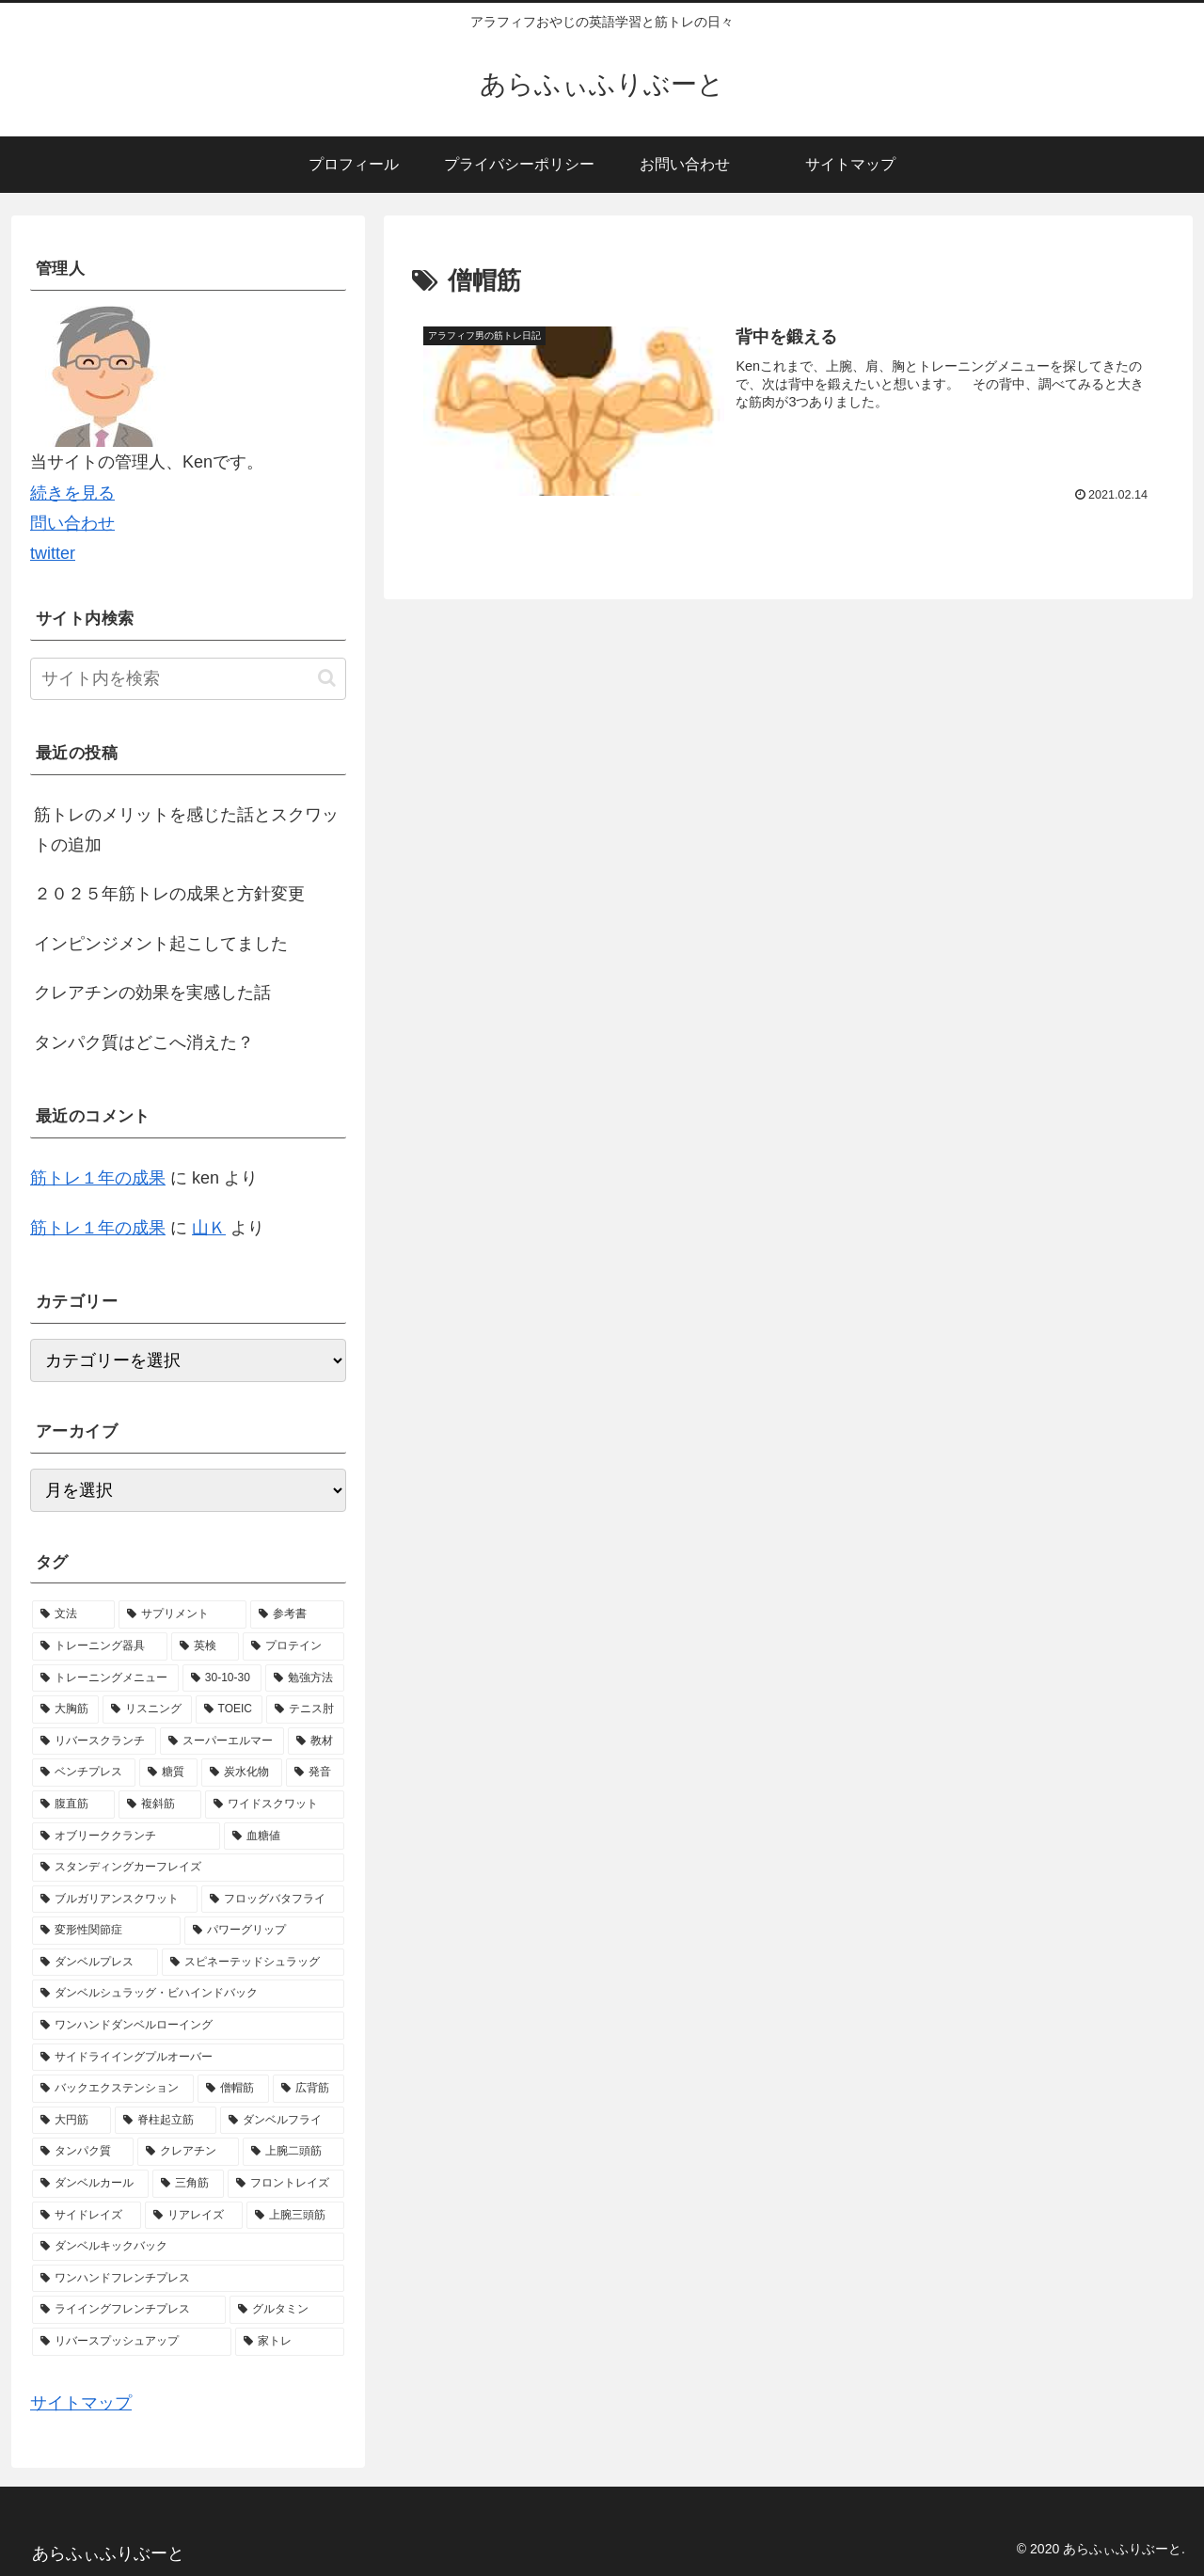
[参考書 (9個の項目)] (297, 1614)
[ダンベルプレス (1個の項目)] (95, 1962)
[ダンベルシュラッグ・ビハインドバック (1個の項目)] (188, 1994)
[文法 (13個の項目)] (73, 1614)
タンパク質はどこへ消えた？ (144, 1042)
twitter (52, 553)
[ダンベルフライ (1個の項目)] (282, 2121)
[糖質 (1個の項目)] (168, 1772)
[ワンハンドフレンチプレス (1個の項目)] (188, 2279)
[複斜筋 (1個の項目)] (160, 1804)
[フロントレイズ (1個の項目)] (286, 2184)
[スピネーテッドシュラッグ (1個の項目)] (253, 1962)
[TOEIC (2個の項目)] (229, 1709)
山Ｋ (209, 1227)
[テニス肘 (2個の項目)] (305, 1709)
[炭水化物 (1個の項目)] (241, 1772)
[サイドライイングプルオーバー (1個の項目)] (188, 2057)
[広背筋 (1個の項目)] (308, 2089)
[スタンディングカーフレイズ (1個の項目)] (188, 1867)
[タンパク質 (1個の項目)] (83, 2152)
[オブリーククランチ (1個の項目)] (126, 1836)
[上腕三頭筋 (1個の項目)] (295, 2216)
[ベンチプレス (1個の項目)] (83, 1772)
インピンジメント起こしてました (161, 943)
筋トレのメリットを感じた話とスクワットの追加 (186, 829)
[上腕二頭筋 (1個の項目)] (293, 2152)
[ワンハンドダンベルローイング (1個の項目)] (188, 2026)
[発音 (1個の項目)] (315, 1772)
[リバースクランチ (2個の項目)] (94, 1741)
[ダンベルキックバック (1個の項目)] (188, 2247)
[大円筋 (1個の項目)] (71, 2121)
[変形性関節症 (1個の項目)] (106, 1930)
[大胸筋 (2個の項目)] (65, 1709)
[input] (188, 679)
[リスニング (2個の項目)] (147, 1709)
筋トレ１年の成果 (98, 1178)
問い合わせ (72, 523)
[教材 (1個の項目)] (316, 1741)
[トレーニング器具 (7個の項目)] (99, 1646)
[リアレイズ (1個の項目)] (194, 2216)
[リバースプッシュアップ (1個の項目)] (131, 2342)
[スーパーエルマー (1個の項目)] (222, 1741)
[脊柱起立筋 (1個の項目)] (165, 2121)
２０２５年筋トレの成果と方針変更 (169, 893)
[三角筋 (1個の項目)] (188, 2184)
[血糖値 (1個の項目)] (284, 1836)
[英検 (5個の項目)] (205, 1646)
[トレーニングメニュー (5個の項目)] (105, 1678)
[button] (326, 678)
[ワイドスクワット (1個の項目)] (274, 1804)
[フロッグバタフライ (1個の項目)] (272, 1899)
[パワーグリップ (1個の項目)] (264, 1930)
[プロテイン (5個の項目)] (293, 1646)
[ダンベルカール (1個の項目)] (90, 2184)
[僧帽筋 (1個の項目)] (233, 2089)
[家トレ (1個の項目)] (289, 2342)
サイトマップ (81, 2402)
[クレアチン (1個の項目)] (188, 2152)
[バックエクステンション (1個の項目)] (113, 2089)
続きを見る (72, 493)
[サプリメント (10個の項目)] (182, 1614)
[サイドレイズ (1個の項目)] (86, 2216)
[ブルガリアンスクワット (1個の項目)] (115, 1899)
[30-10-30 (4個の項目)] (221, 1678)
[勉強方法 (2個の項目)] (304, 1678)
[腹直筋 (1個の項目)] (73, 1804)
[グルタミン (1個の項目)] (287, 2310)
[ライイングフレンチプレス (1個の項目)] (129, 2310)
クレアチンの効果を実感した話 (152, 992)
